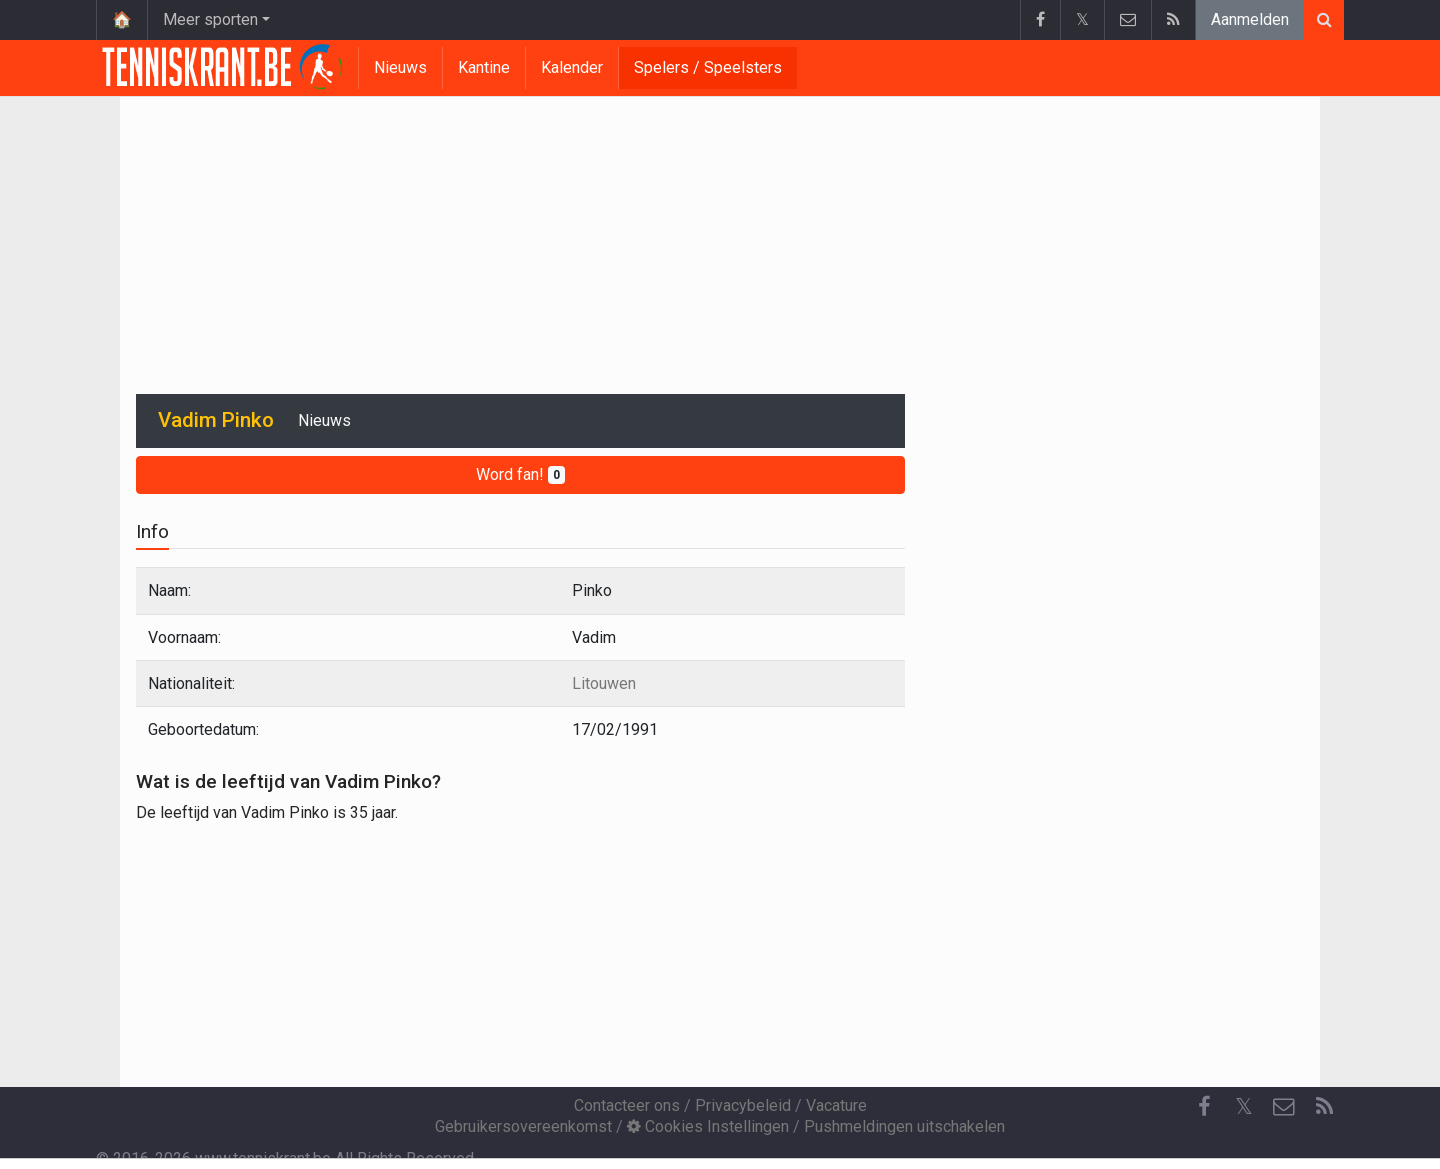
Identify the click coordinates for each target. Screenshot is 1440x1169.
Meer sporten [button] (210, 19)
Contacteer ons (627, 1105)
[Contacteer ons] (1284, 1107)
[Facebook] (1204, 1107)
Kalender (572, 67)
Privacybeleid (743, 1105)
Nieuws (400, 67)
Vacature (836, 1105)
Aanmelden (1250, 19)
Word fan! (520, 474)
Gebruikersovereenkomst (523, 1126)
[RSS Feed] (1324, 1107)
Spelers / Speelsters (708, 67)
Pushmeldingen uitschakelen (904, 1126)
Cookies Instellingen (708, 1126)
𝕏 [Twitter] (1244, 1106)
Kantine (484, 67)
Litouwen (604, 683)
